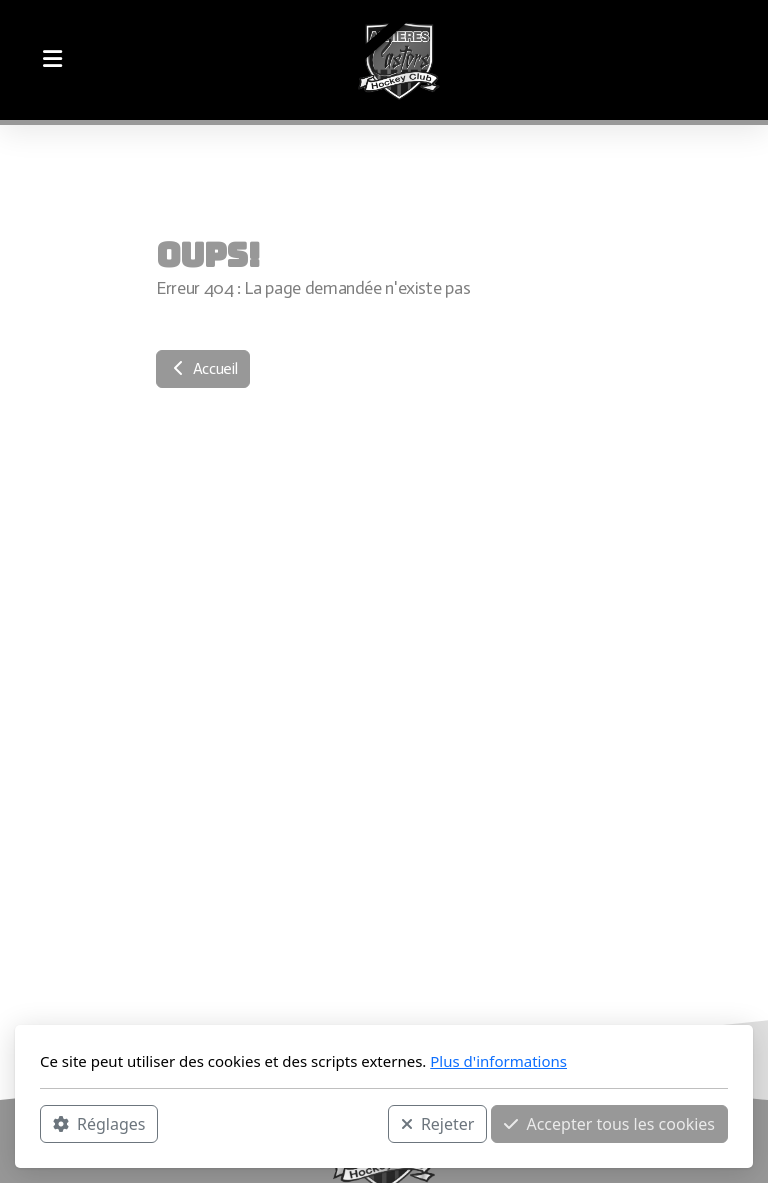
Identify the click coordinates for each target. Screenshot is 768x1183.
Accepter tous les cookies (609, 1124)
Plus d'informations (498, 1061)
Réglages (99, 1124)
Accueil (203, 368)
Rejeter (438, 1124)
